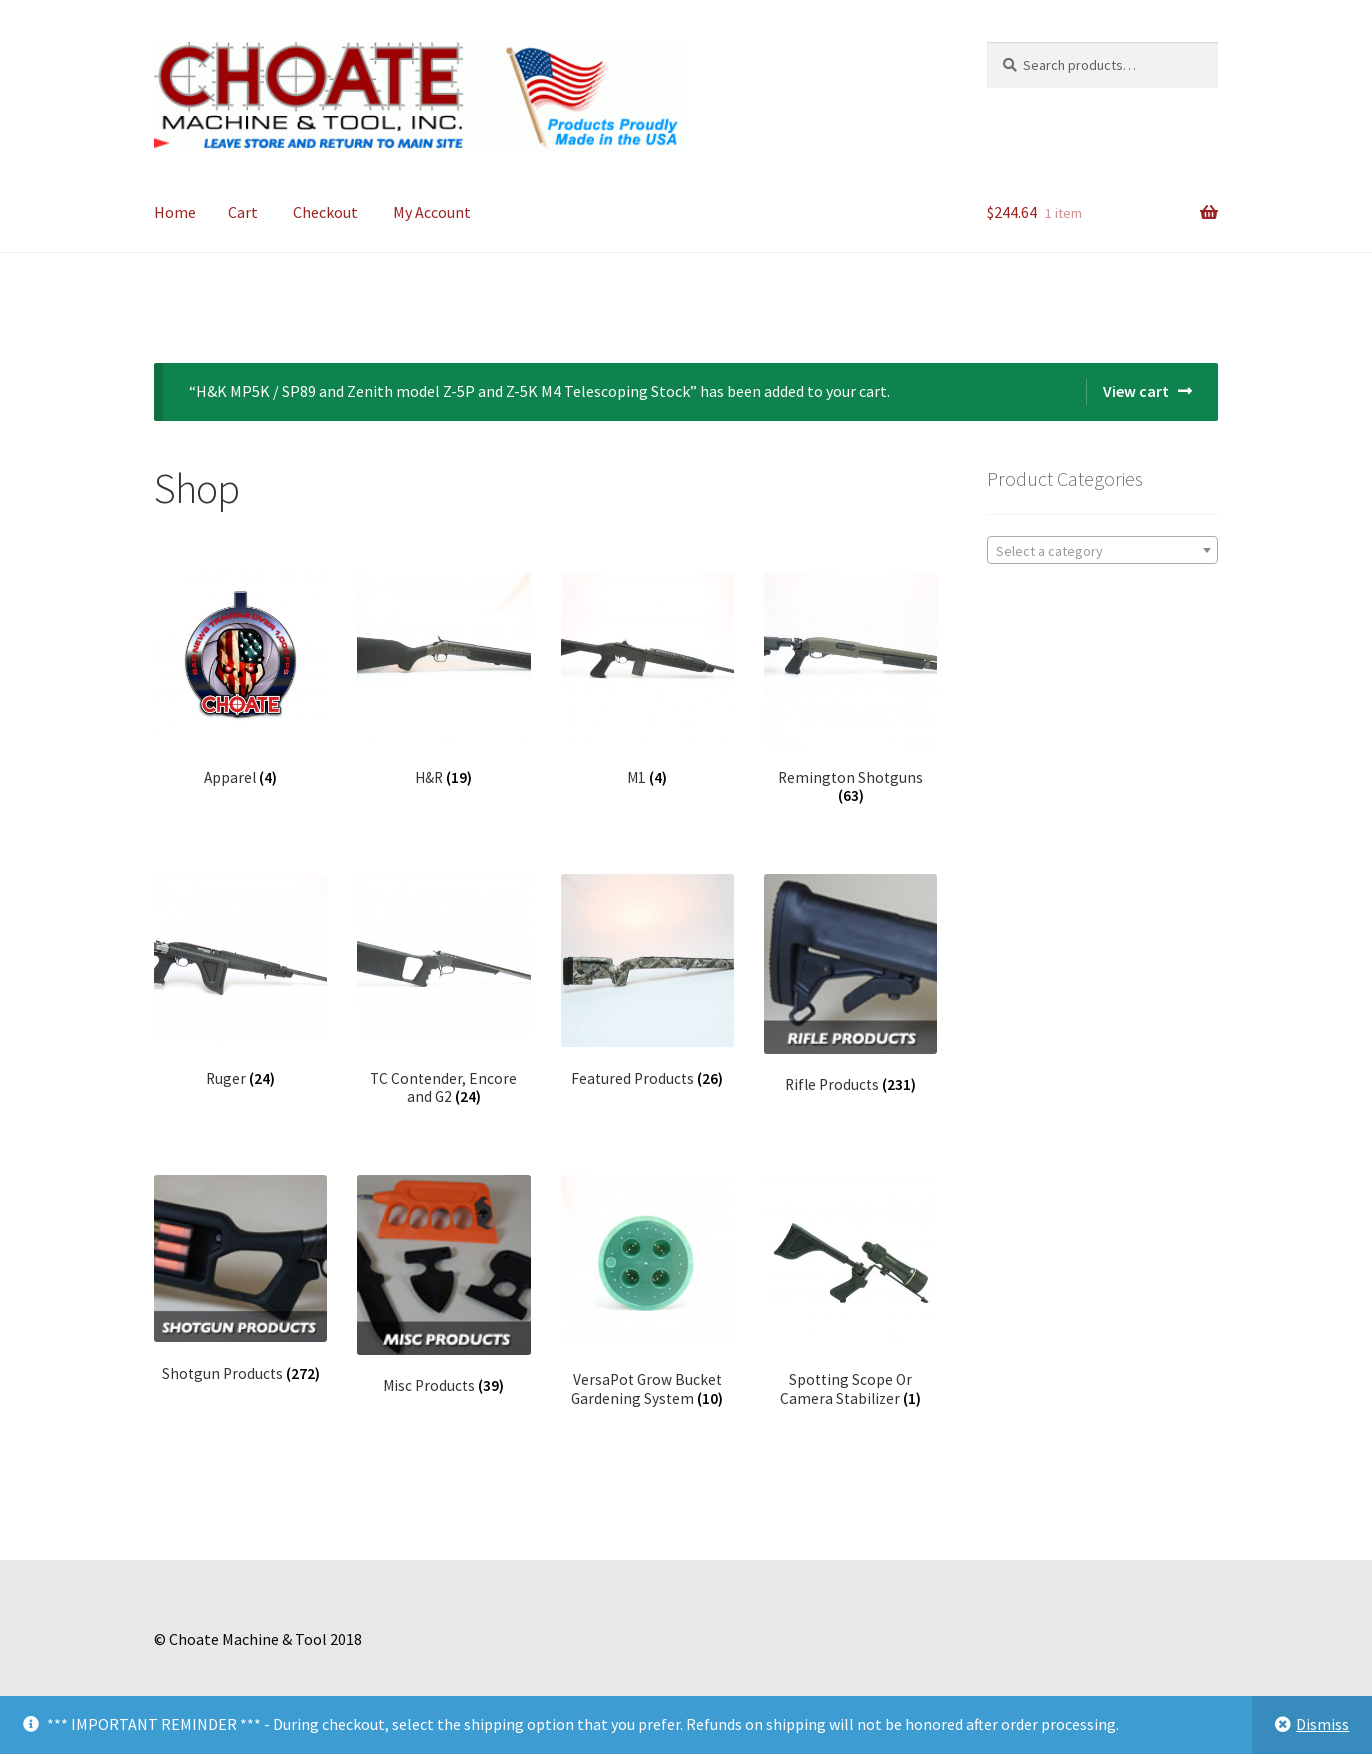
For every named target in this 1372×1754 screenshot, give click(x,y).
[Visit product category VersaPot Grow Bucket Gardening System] (647, 1291)
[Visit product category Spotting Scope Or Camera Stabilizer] (850, 1291)
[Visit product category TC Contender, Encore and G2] (443, 990)
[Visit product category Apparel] (240, 680)
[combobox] (1102, 550)
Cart (243, 212)
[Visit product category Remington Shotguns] (850, 689)
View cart (1136, 391)
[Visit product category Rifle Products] (850, 984)
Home (175, 212)
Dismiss (1322, 1724)
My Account (432, 212)
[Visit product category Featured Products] (647, 981)
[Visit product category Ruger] (240, 981)
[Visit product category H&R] (443, 680)
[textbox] (1102, 551)
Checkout (325, 212)
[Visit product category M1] (647, 680)
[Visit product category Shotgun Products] (240, 1279)
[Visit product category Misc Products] (443, 1285)
